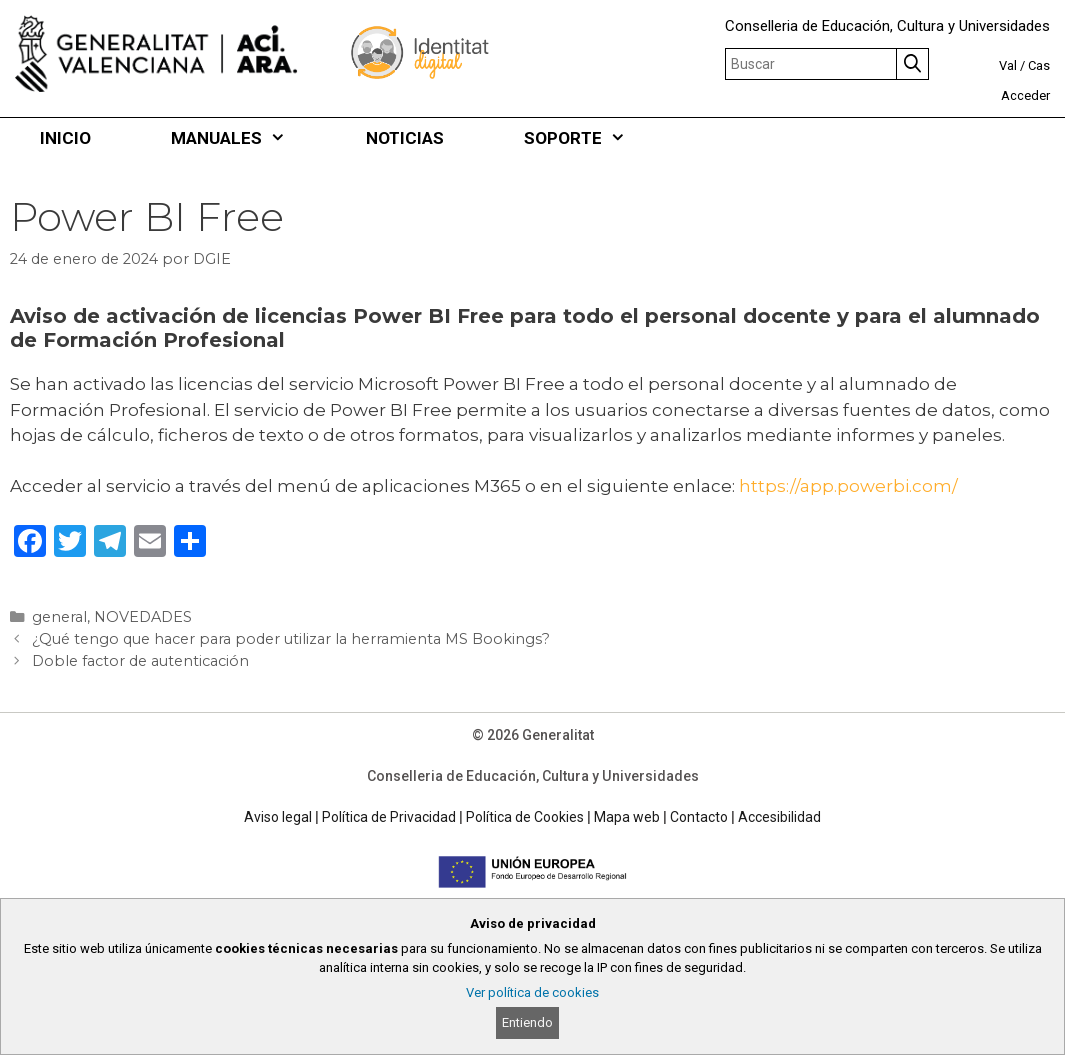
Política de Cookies (525, 817)
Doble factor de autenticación (140, 661)
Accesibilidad (779, 817)
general (59, 617)
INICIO (65, 138)
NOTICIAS (405, 138)
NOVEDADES (143, 617)
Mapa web (627, 817)
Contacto (699, 817)
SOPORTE (595, 138)
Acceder (1025, 95)
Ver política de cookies (532, 992)
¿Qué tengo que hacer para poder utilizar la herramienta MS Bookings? (291, 639)
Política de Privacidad (389, 817)
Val (1008, 65)
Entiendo (527, 1022)
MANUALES (248, 138)
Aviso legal (278, 817)
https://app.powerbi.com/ (848, 486)
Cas (1039, 65)
